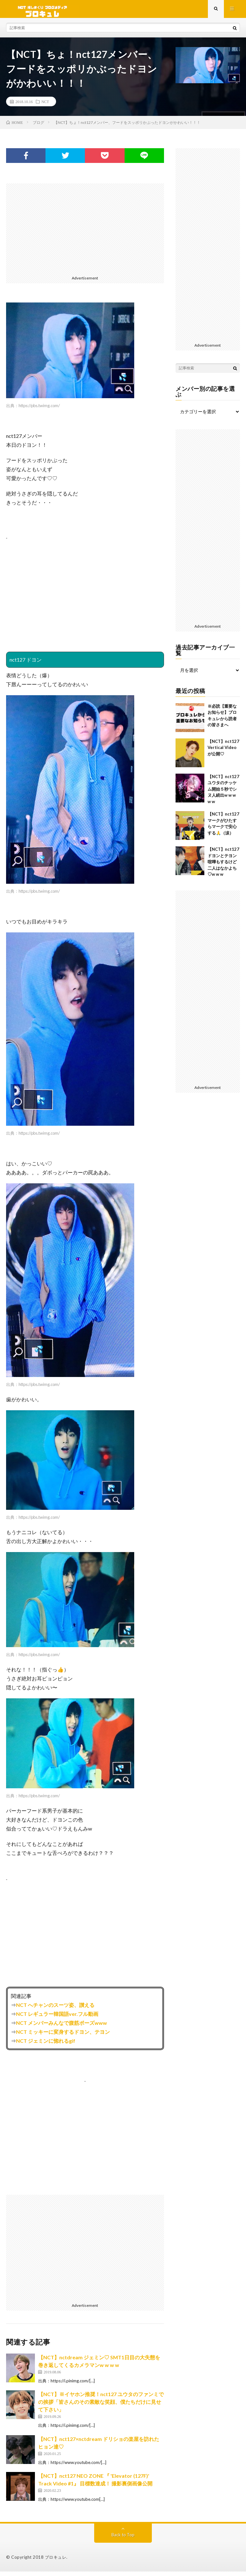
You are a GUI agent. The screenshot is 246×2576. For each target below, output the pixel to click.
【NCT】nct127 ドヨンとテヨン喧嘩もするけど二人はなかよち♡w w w (223, 866)
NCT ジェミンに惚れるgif (45, 2045)
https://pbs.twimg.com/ (39, 410)
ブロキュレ (56, 2561)
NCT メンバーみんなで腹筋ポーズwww (61, 2027)
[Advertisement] (84, 233)
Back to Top (123, 2539)
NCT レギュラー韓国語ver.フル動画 (57, 2018)
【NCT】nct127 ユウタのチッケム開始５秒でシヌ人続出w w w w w (223, 793)
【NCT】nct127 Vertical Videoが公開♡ (223, 752)
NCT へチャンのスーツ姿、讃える (55, 2009)
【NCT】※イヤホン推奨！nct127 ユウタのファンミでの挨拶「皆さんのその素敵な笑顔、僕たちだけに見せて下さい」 (101, 2406)
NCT (45, 106)
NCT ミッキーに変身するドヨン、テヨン (63, 2036)
